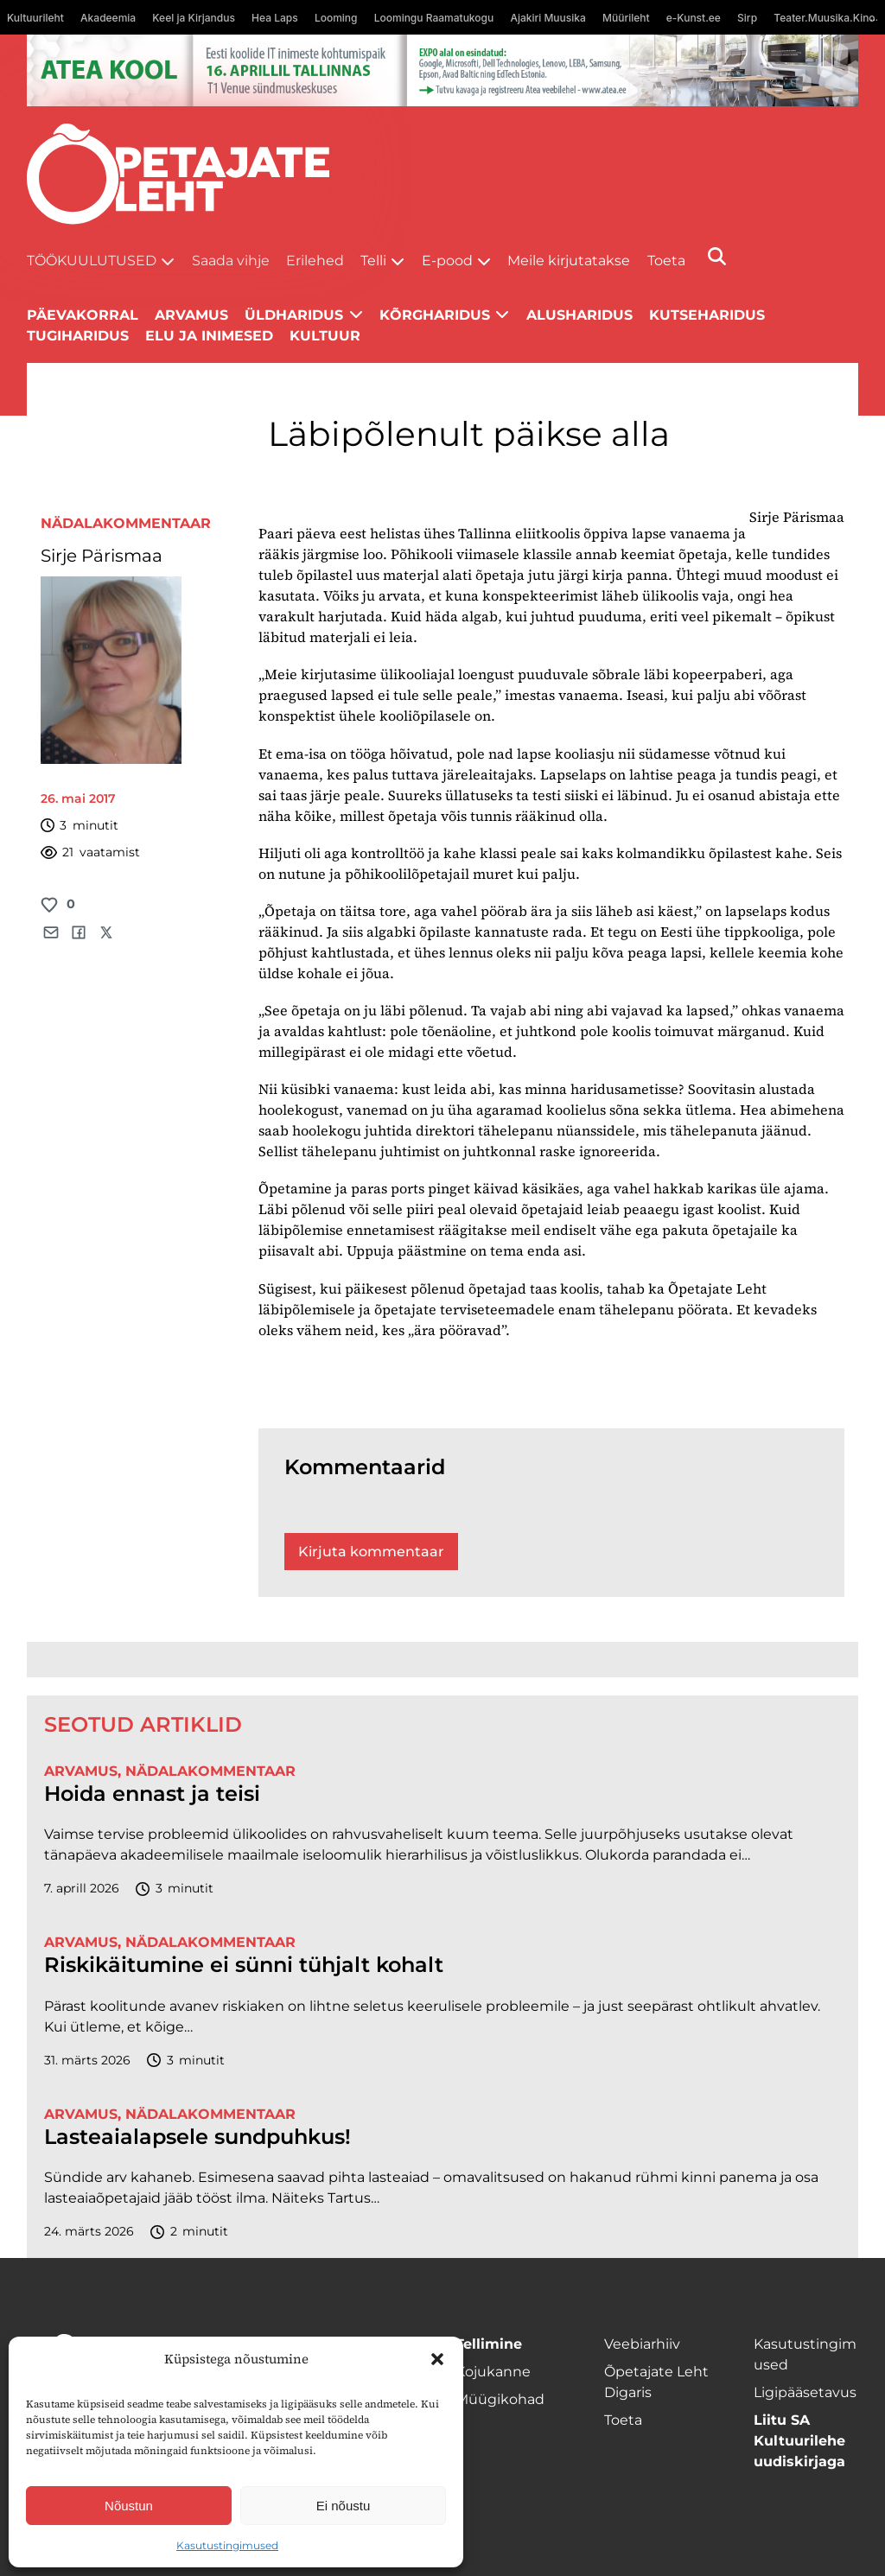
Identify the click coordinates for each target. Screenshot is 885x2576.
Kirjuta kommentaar (371, 1551)
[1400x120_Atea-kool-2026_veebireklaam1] (443, 70)
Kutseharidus (707, 315)
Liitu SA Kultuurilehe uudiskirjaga (799, 2441)
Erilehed (315, 260)
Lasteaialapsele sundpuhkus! (197, 2137)
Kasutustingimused (227, 2545)
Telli (373, 260)
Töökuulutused (91, 260)
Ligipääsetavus (805, 2392)
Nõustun (129, 2505)
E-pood (447, 260)
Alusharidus (579, 315)
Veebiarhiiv (642, 2344)
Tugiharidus (78, 336)
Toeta (666, 260)
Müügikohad (499, 2399)
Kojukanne (493, 2371)
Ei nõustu (343, 2505)
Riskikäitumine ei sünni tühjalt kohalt (243, 1965)
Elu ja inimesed (209, 336)
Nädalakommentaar (126, 523)
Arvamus (191, 315)
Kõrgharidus (434, 315)
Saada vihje (231, 260)
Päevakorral (82, 315)
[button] (437, 2359)
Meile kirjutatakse (568, 260)
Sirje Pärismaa (101, 555)
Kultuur (325, 336)
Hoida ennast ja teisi (152, 1794)
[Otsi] (717, 256)
